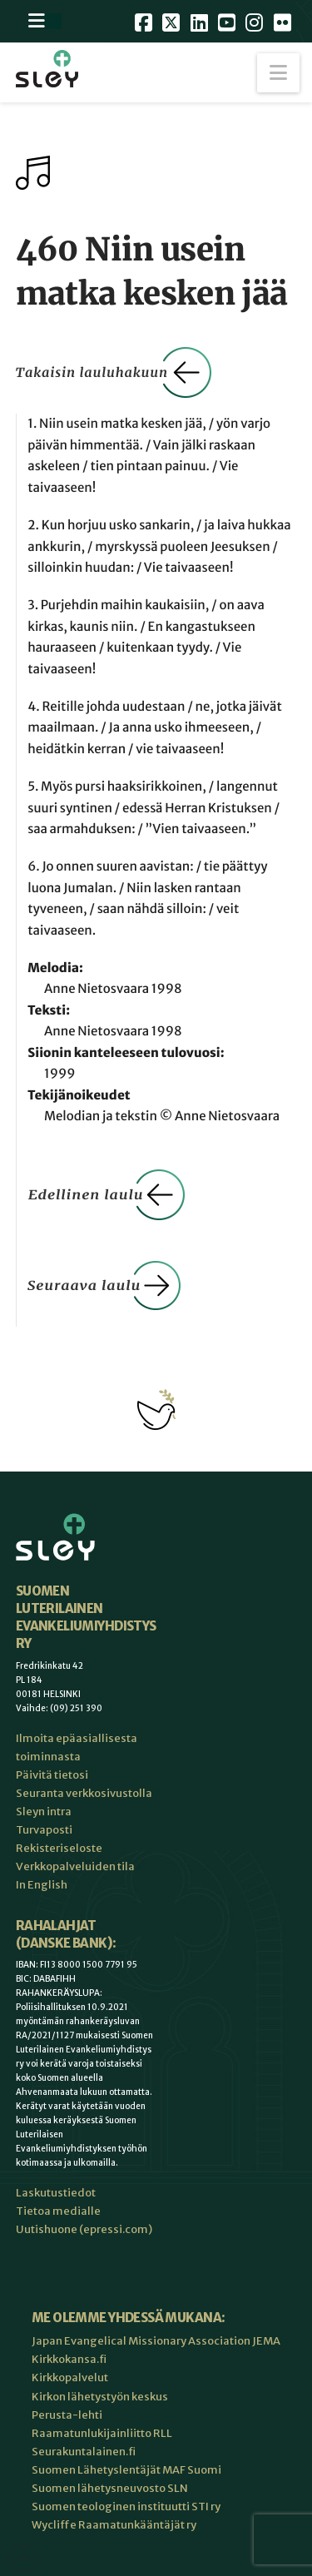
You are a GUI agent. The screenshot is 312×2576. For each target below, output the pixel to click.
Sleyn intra (44, 1811)
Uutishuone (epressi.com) (84, 2229)
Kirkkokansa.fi (69, 2359)
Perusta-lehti (67, 2415)
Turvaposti (44, 1830)
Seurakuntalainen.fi (84, 2451)
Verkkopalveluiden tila (75, 1866)
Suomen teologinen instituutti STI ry (126, 2506)
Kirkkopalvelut (70, 2377)
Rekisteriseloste (59, 1848)
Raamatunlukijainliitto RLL (102, 2433)
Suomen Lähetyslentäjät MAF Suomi (126, 2470)
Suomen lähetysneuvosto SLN (110, 2488)
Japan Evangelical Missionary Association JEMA (156, 2341)
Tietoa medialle (58, 2211)
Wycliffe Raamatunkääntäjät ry (114, 2525)
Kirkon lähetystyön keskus (100, 2397)
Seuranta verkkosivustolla (84, 1793)
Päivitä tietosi (52, 1775)
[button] (278, 72)
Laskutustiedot (56, 2193)
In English (41, 1885)
